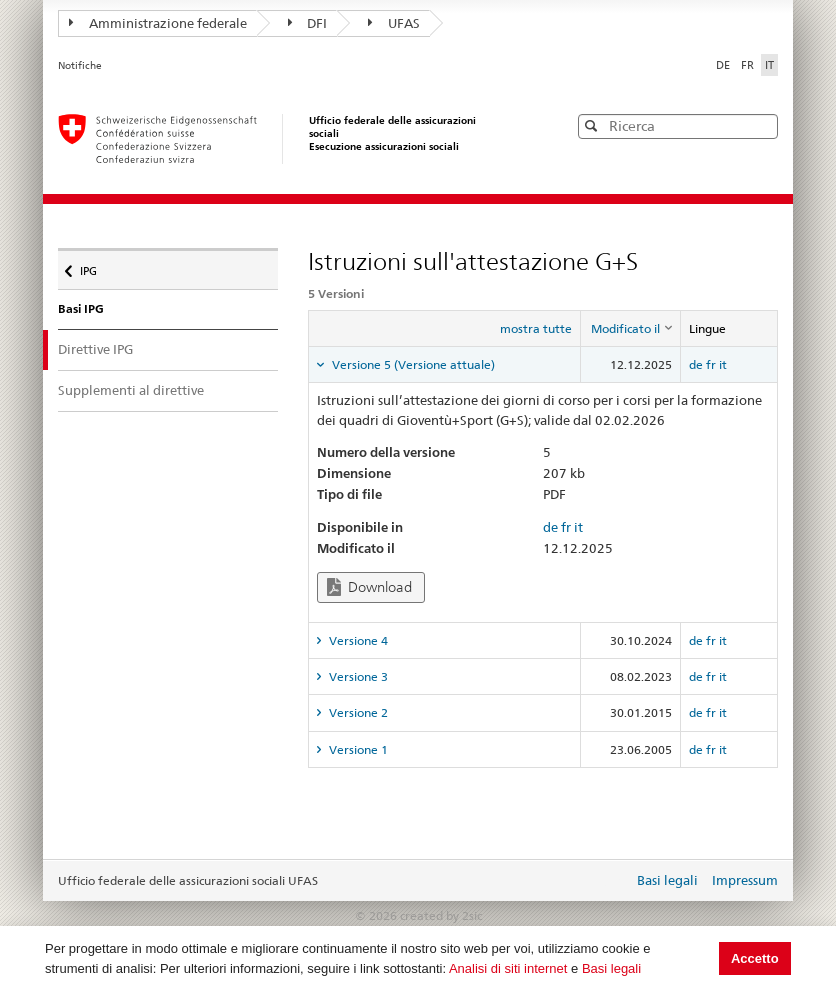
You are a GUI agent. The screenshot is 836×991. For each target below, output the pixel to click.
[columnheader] (631, 329)
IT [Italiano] (769, 65)
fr (711, 364)
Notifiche (80, 65)
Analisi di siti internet (508, 968)
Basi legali (611, 968)
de (696, 364)
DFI (308, 23)
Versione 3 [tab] (357, 676)
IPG (93, 266)
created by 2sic (441, 915)
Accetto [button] (755, 958)
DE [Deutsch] (724, 65)
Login (614, 882)
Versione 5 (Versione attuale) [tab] (412, 364)
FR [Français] (749, 65)
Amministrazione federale (158, 23)
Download (369, 587)
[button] (761, 125)
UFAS (394, 23)
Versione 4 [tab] (357, 640)
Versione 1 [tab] (357, 749)
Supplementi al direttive (131, 390)
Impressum (745, 880)
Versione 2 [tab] (357, 712)
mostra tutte (536, 328)
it (723, 364)
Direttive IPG (113, 348)
